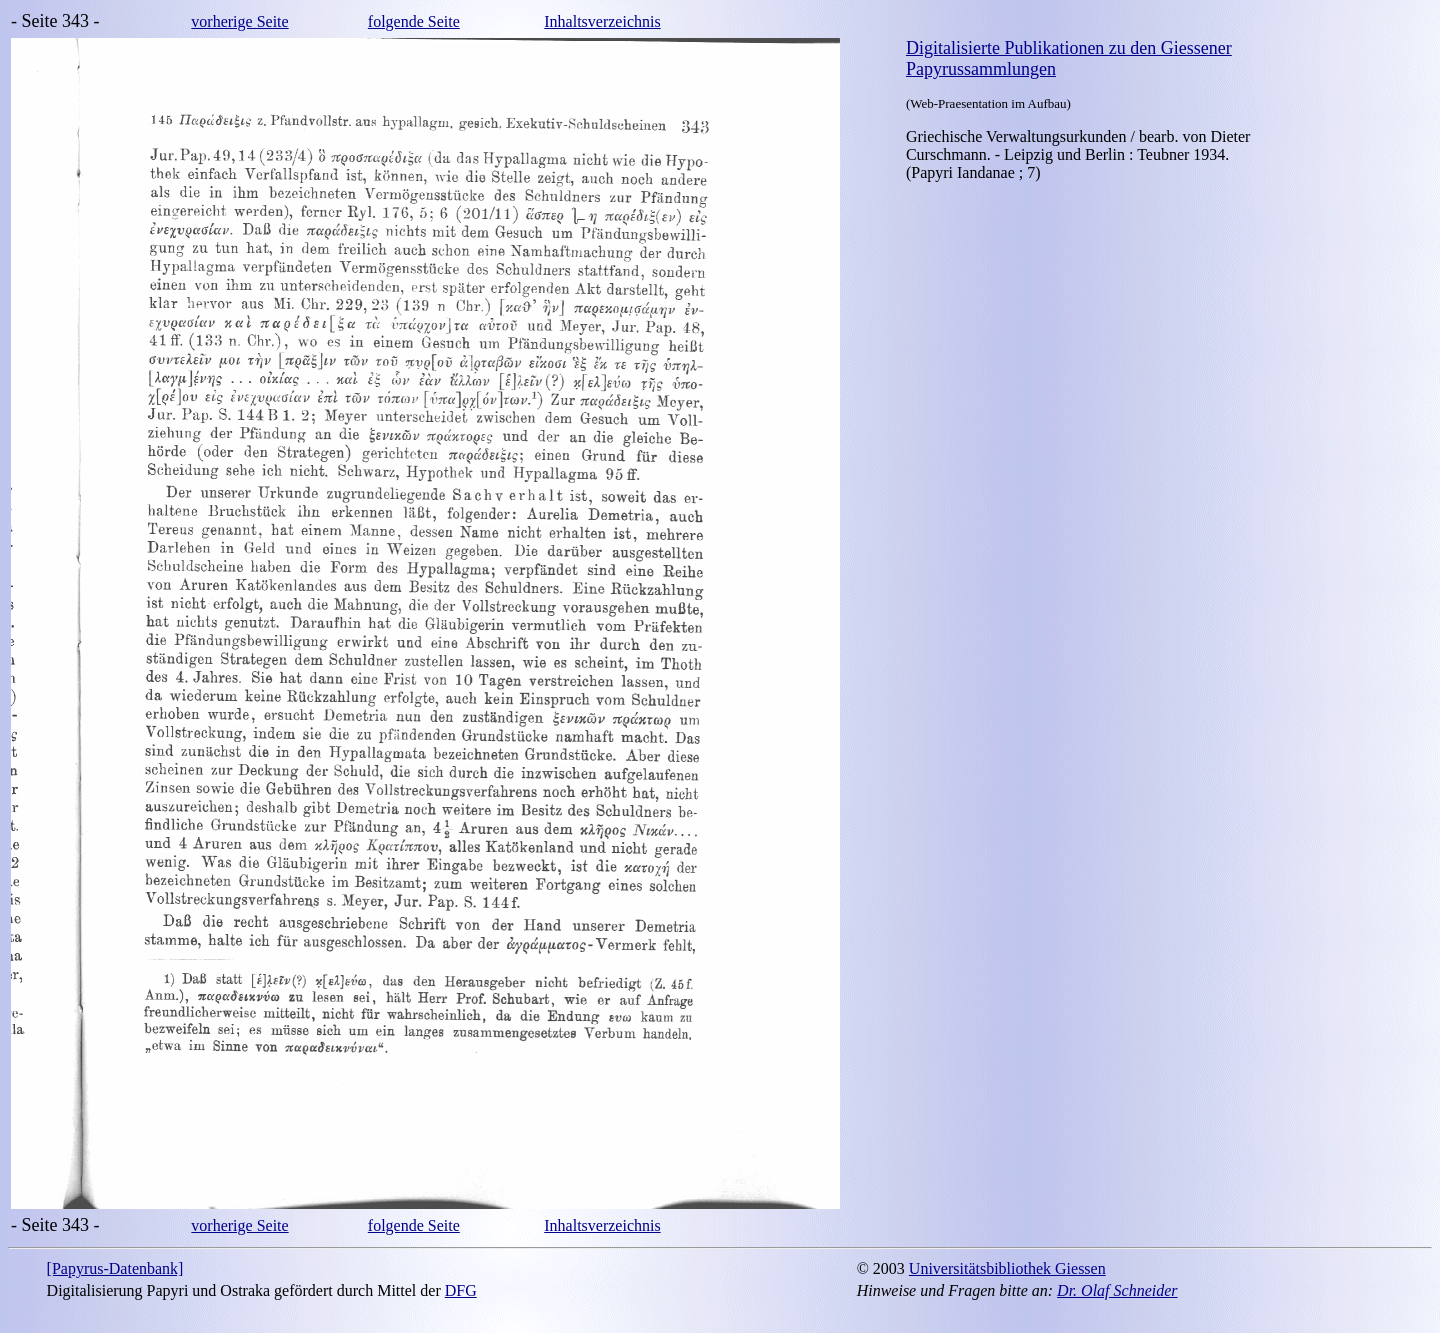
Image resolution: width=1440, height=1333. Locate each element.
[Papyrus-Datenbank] (115, 1268)
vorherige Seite (239, 21)
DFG (461, 1290)
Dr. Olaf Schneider (1117, 1290)
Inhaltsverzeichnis (602, 21)
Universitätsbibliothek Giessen (1007, 1268)
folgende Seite (414, 21)
